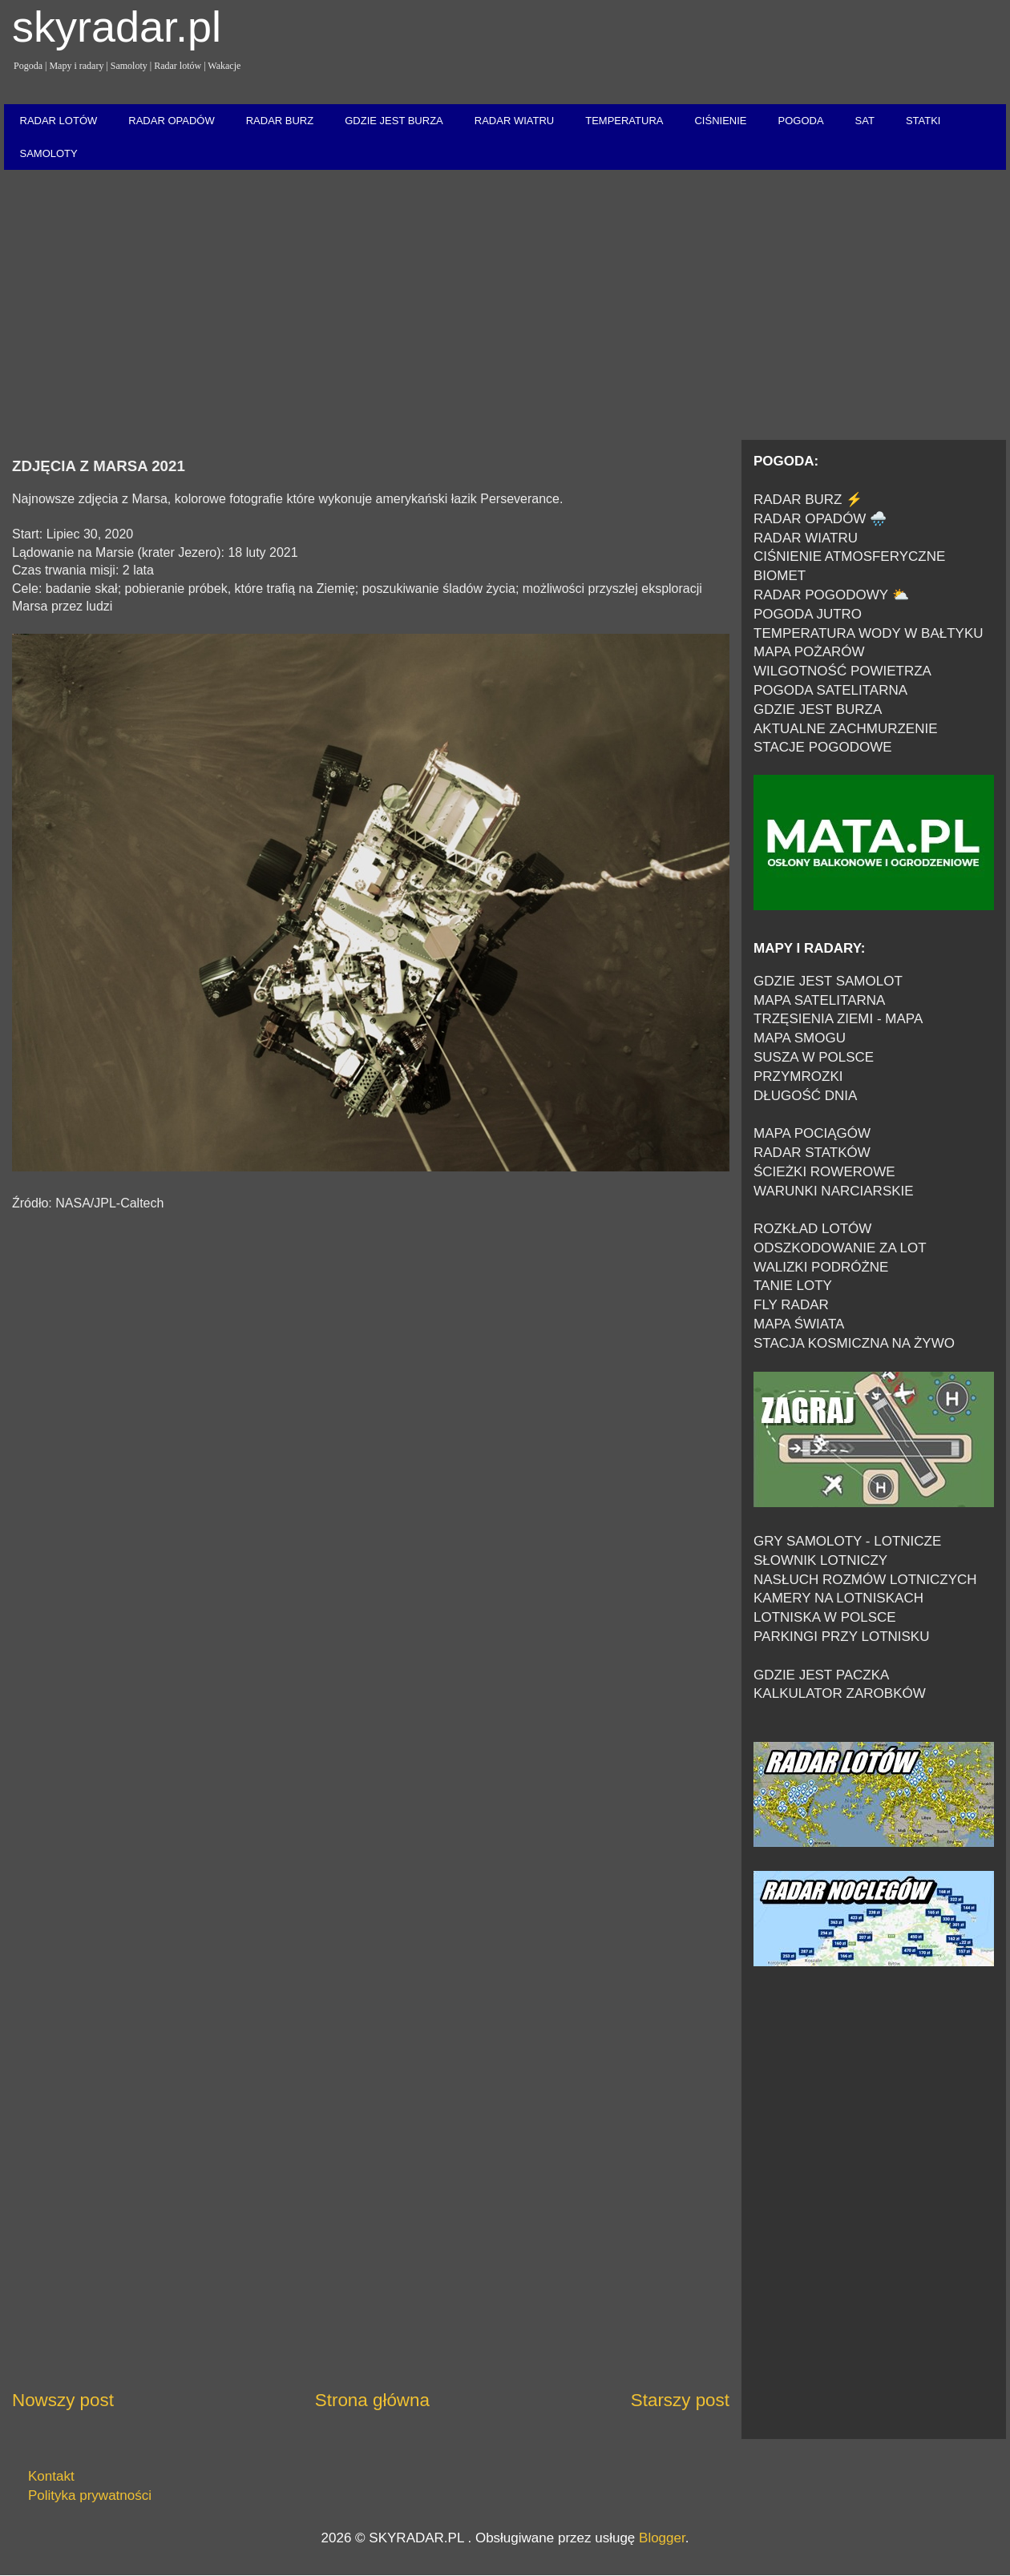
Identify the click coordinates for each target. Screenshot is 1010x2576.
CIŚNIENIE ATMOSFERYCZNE (849, 556)
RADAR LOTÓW (59, 121)
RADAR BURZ (280, 121)
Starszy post (680, 2400)
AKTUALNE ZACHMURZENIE (845, 728)
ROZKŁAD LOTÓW (812, 1228)
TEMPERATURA (624, 121)
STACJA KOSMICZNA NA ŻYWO (854, 1343)
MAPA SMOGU (799, 1038)
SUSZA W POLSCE (813, 1057)
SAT (865, 121)
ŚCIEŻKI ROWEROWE (824, 1171)
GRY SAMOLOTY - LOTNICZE (847, 1541)
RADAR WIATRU (514, 121)
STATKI (923, 121)
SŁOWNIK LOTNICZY (820, 1560)
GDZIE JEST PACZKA (821, 1675)
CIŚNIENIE (720, 121)
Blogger (662, 2538)
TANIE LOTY (792, 1285)
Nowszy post (63, 2400)
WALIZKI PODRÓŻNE (820, 1267)
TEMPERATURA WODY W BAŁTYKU (868, 633)
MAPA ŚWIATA (798, 1324)
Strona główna (372, 2400)
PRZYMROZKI (797, 1076)
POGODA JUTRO (807, 614)
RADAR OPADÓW (171, 121)
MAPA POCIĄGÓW (812, 1133)
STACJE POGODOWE (822, 747)
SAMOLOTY (49, 153)
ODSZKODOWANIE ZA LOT (840, 1248)
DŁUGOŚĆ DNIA (805, 1095)
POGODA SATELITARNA (830, 690)
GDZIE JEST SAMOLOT (828, 981)
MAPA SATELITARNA (819, 1000)
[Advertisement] (505, 306)
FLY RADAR (791, 1304)
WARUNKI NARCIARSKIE (833, 1191)
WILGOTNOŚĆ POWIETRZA (842, 671)
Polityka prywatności (90, 2495)
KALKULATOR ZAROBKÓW (839, 1693)
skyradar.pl (116, 26)
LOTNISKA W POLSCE (824, 1617)
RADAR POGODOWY (820, 595)
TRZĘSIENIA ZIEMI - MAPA (838, 1018)
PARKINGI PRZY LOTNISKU (841, 1636)
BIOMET (779, 575)
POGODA (800, 121)
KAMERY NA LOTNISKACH (838, 1598)
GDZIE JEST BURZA (394, 121)
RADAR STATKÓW (812, 1152)
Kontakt (51, 2476)
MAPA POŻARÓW (809, 651)
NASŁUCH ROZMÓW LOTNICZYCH (865, 1579)
